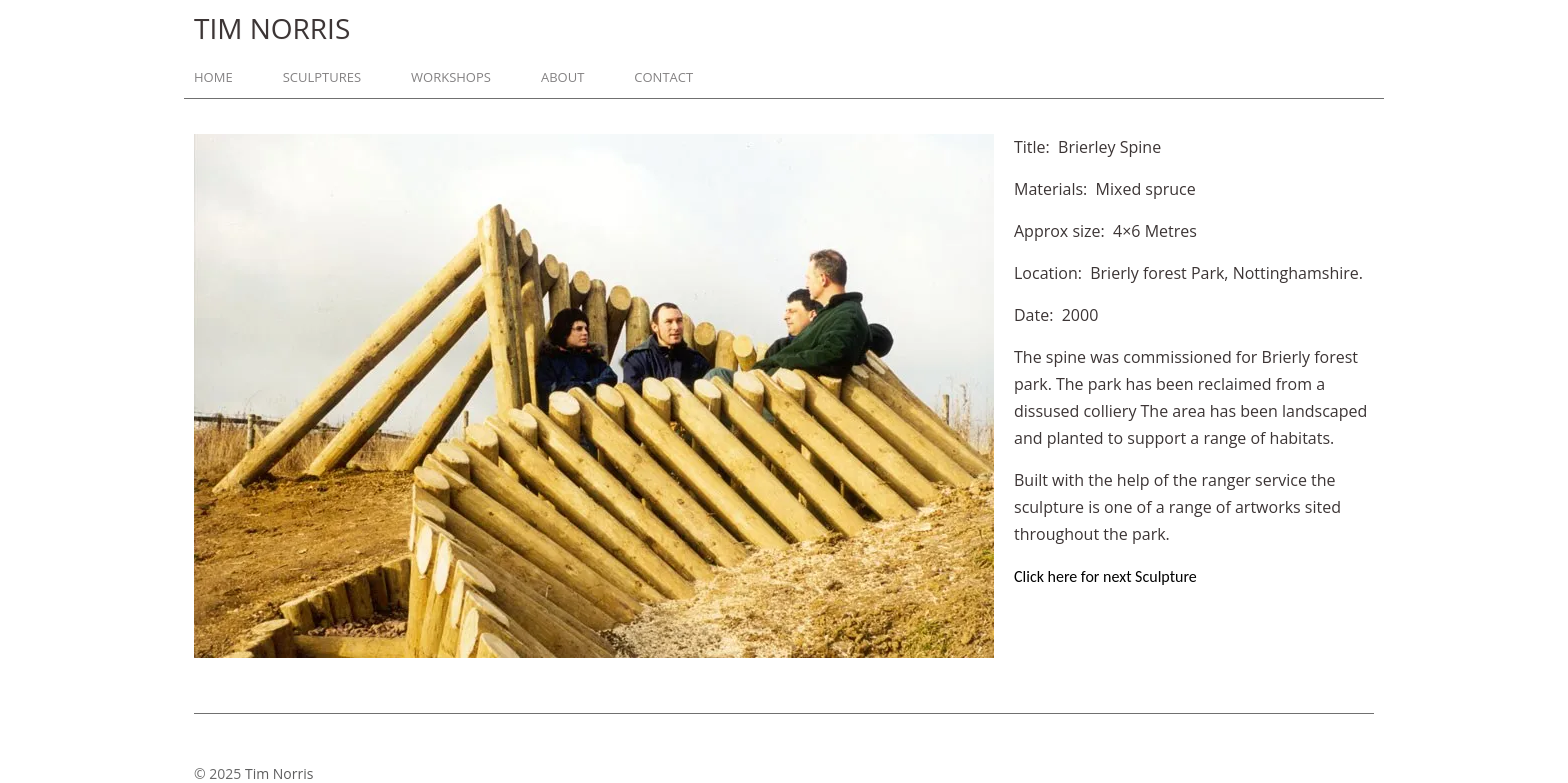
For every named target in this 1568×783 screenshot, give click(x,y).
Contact (663, 77)
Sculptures (322, 77)
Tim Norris (279, 773)
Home (213, 77)
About (562, 77)
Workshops (451, 77)
